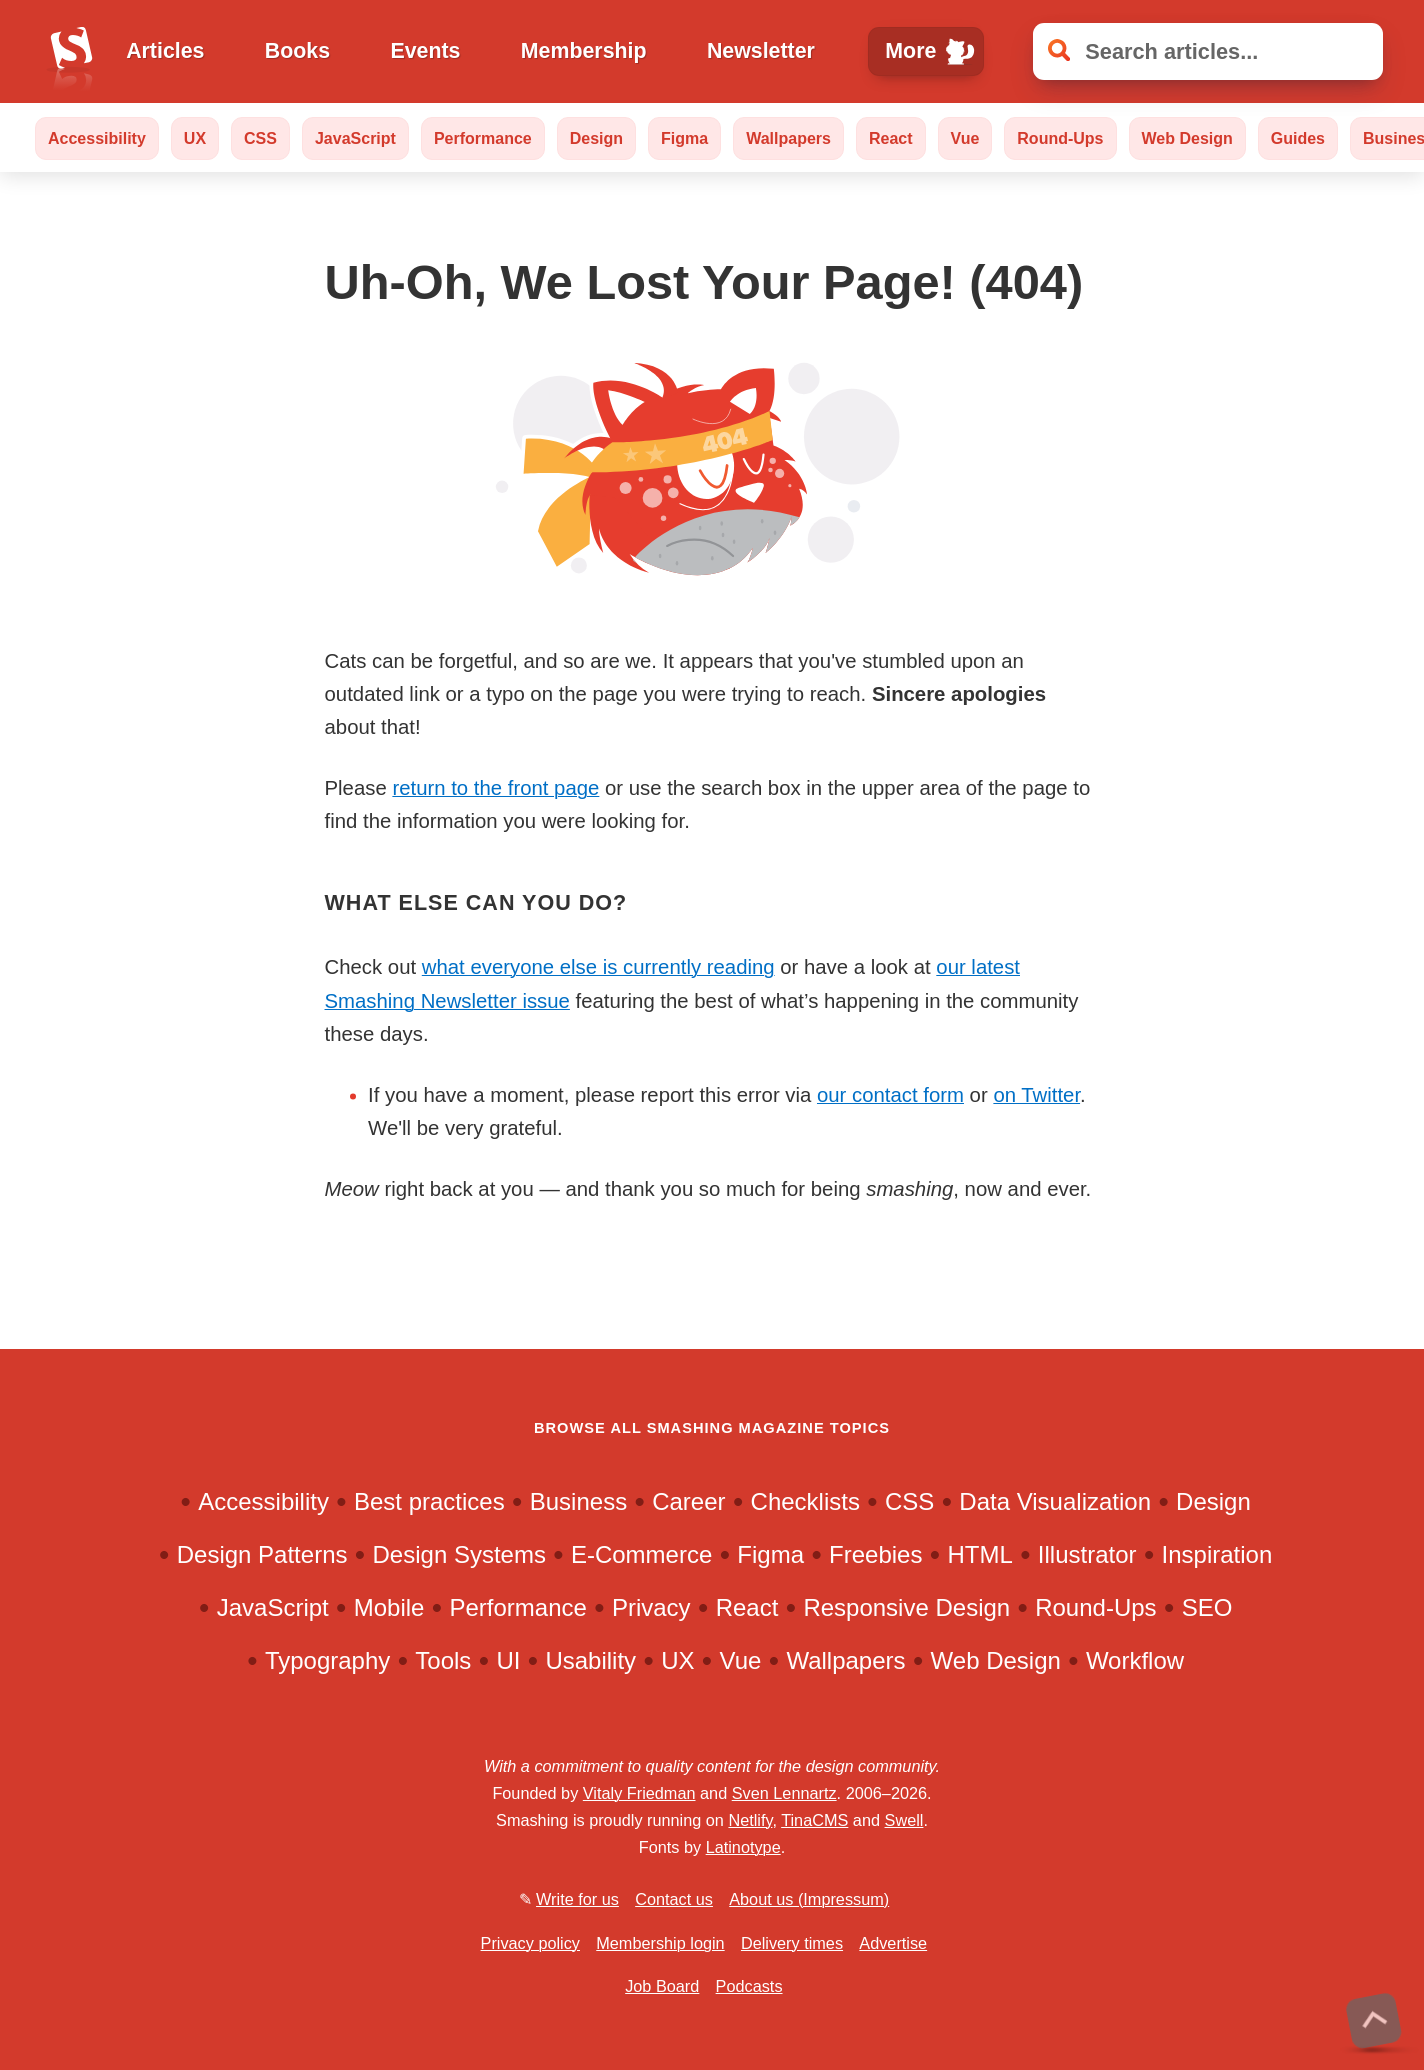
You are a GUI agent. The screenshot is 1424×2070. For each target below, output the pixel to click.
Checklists (805, 1501)
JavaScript (355, 138)
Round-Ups (1060, 138)
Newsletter (761, 51)
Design (596, 138)
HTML (979, 1554)
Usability (590, 1660)
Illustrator (1087, 1554)
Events (425, 51)
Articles (165, 51)
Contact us (674, 1899)
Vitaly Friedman (639, 1793)
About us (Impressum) (809, 1899)
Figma (684, 138)
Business (578, 1501)
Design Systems (459, 1554)
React (891, 138)
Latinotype (743, 1847)
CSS (260, 138)
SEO (1207, 1607)
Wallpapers (788, 138)
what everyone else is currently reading (598, 967)
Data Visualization (1055, 1501)
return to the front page (495, 788)
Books (297, 51)
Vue (965, 138)
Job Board (662, 1986)
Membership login (660, 1943)
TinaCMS (814, 1820)
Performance (483, 138)
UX (195, 138)
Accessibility (97, 138)
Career (688, 1501)
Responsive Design (906, 1607)
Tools (443, 1660)
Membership (584, 51)
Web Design (1187, 138)
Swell (904, 1820)
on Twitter (1036, 1095)
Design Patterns (262, 1554)
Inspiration (1217, 1554)
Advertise (893, 1943)
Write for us (577, 1899)
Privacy (651, 1607)
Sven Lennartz (784, 1793)
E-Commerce (641, 1554)
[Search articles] (1208, 51)
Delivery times (792, 1943)
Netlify (750, 1820)
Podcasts (749, 1986)
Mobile (389, 1607)
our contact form (890, 1095)
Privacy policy (530, 1943)
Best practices (429, 1501)
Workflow (1135, 1660)
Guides (1298, 138)
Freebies (875, 1554)
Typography (327, 1660)
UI (508, 1660)
